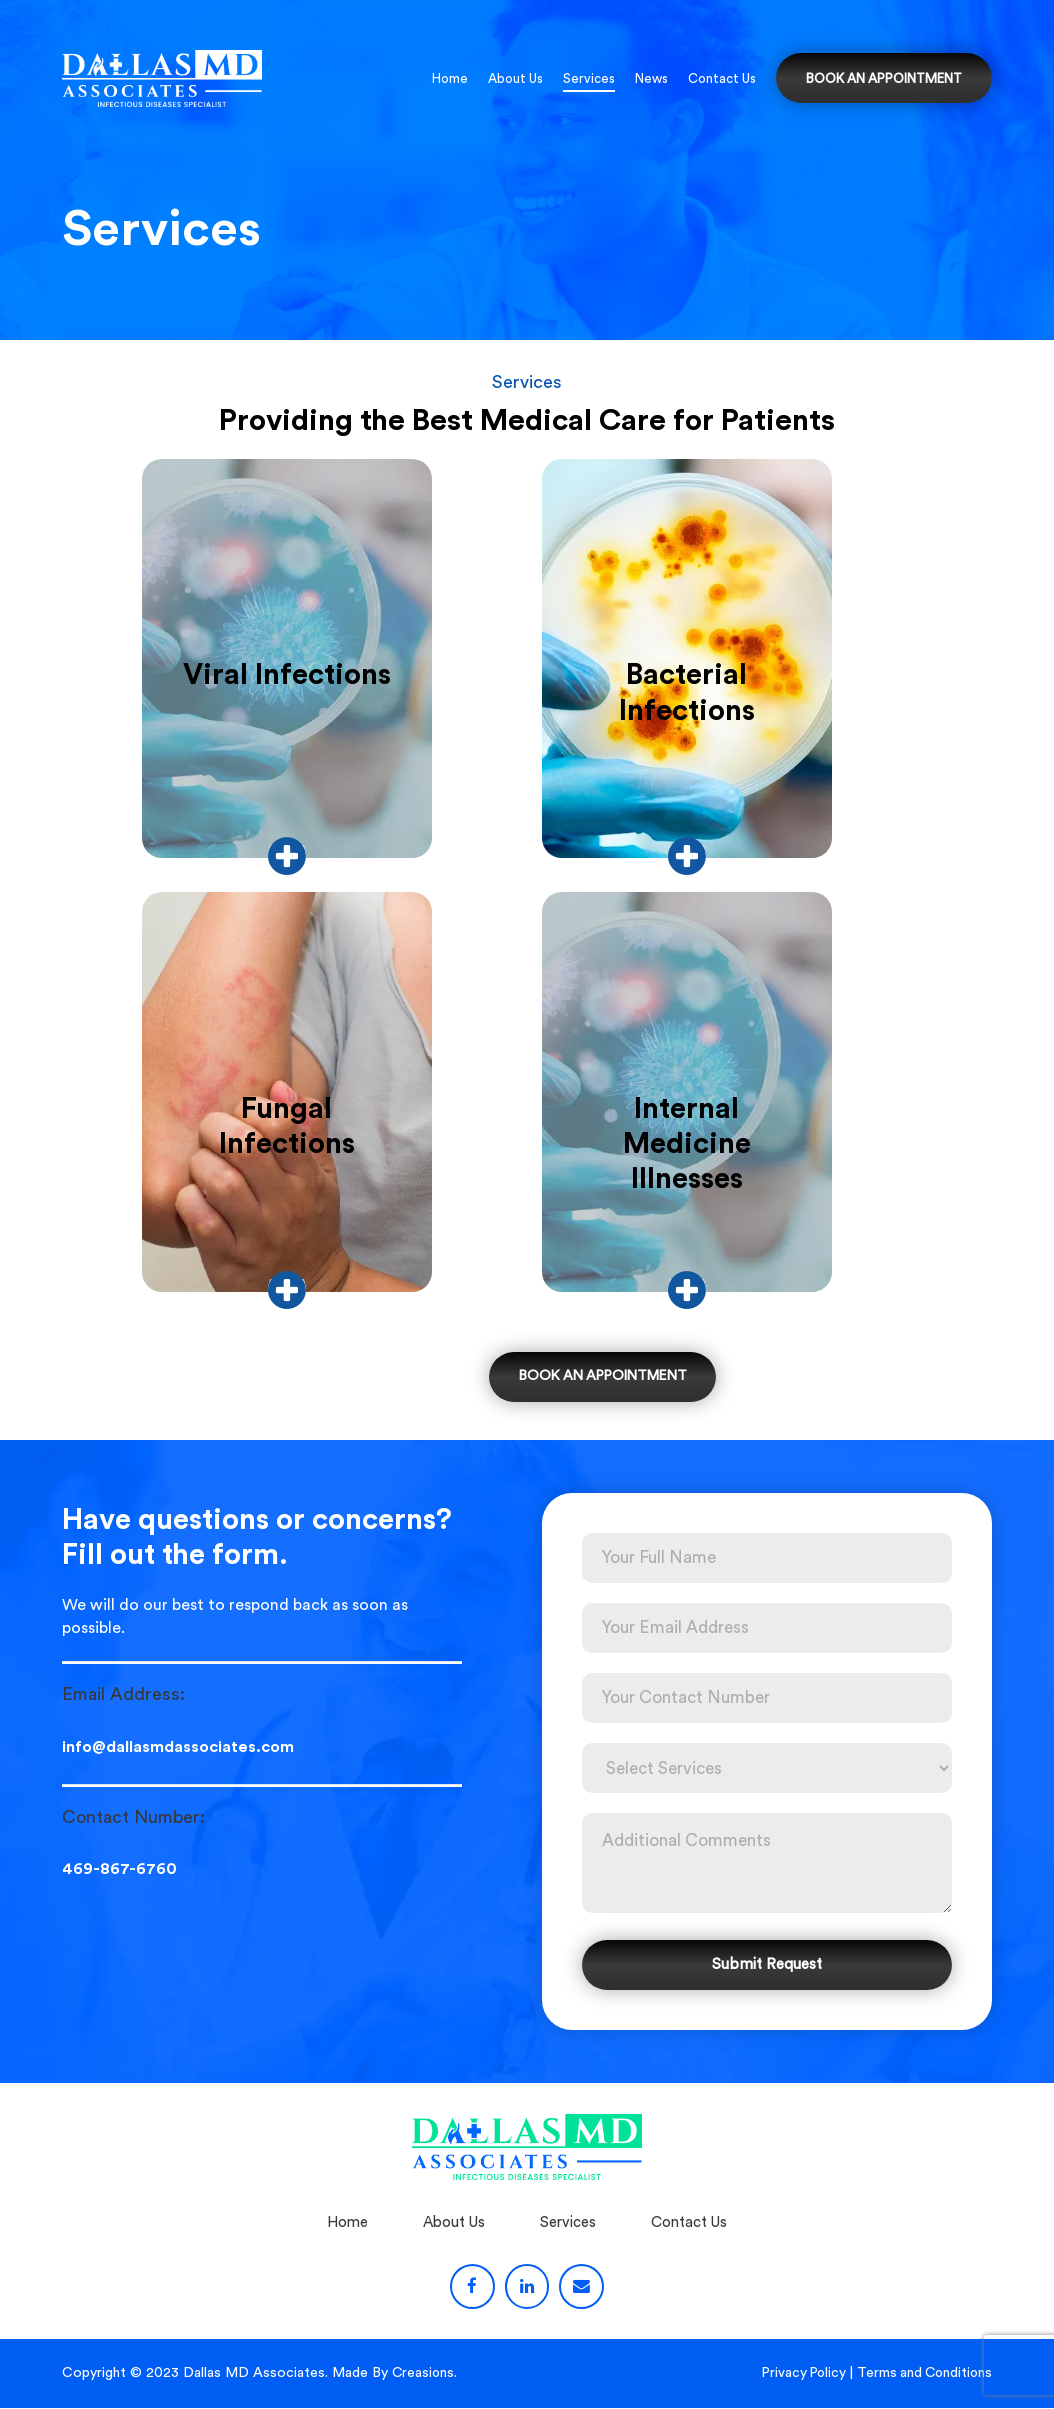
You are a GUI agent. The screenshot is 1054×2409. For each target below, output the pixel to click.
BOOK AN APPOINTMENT (884, 78)
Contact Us (722, 78)
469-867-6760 (119, 1872)
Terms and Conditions (922, 2374)
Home (450, 78)
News (651, 78)
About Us (515, 78)
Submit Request (767, 1965)
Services (589, 78)
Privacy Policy (798, 2374)
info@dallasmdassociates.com (178, 1750)
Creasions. (425, 2374)
